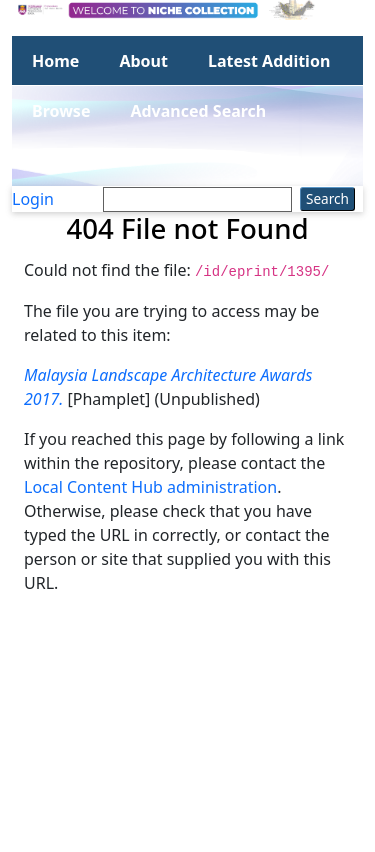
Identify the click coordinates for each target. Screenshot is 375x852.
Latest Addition (269, 61)
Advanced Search (198, 111)
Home (55, 61)
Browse (61, 111)
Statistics (68, 161)
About (143, 61)
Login (33, 199)
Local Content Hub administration (150, 487)
